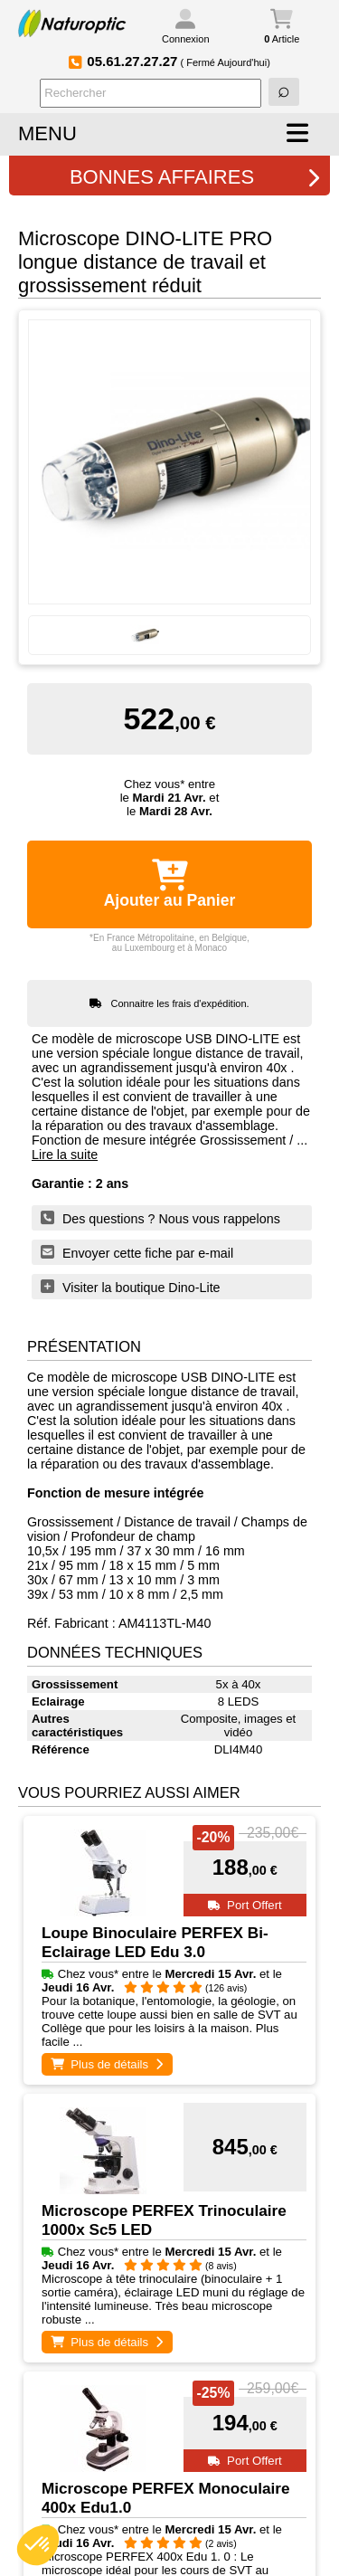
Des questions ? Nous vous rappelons (160, 1218)
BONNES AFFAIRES (195, 177)
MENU (47, 133)
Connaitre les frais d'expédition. (180, 1003)
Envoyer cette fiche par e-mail (137, 1252)
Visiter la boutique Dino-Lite (131, 1286)
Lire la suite (65, 1154)
